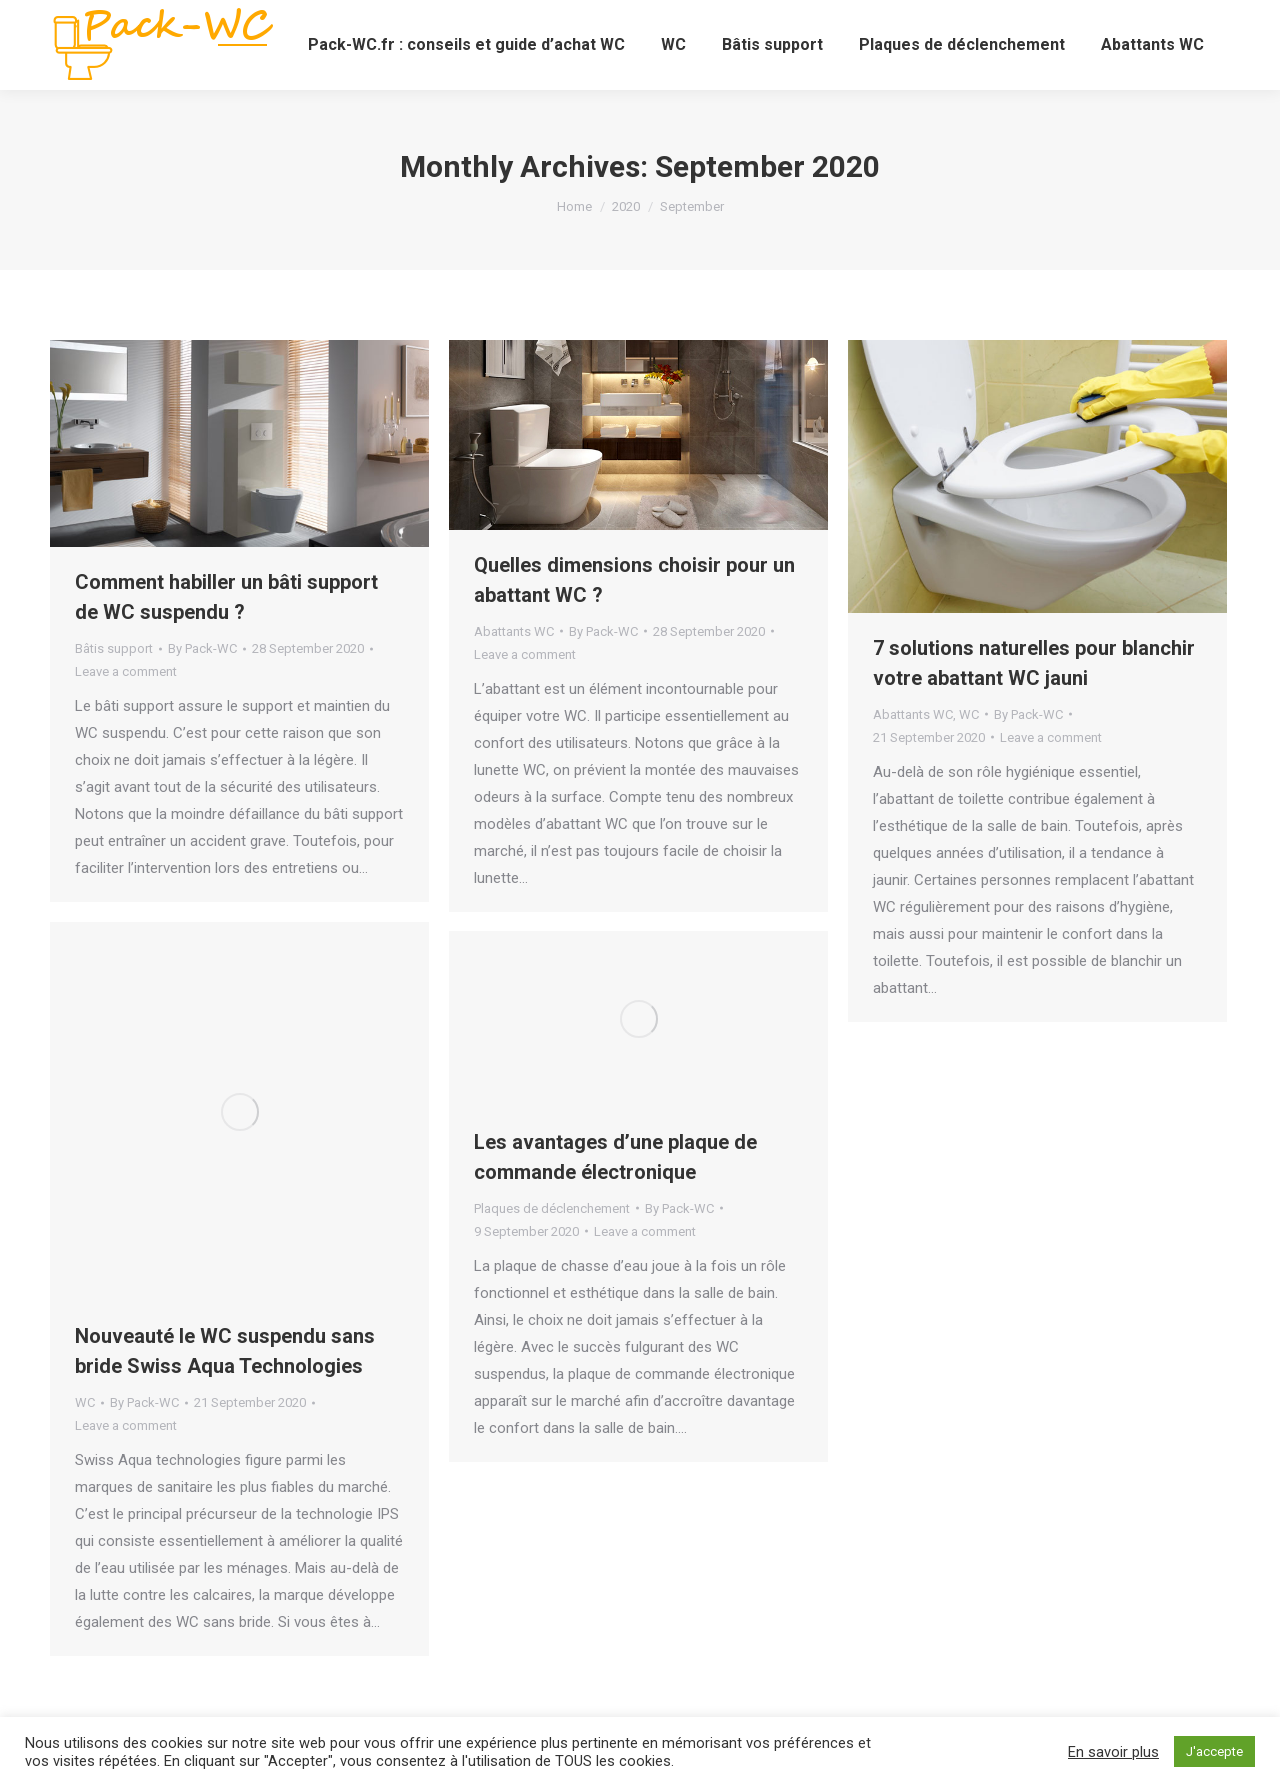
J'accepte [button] (1214, 1751)
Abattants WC (514, 631)
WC (969, 714)
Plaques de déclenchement (552, 1208)
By (202, 648)
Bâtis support (114, 648)
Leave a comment (126, 671)
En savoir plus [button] (1113, 1752)
